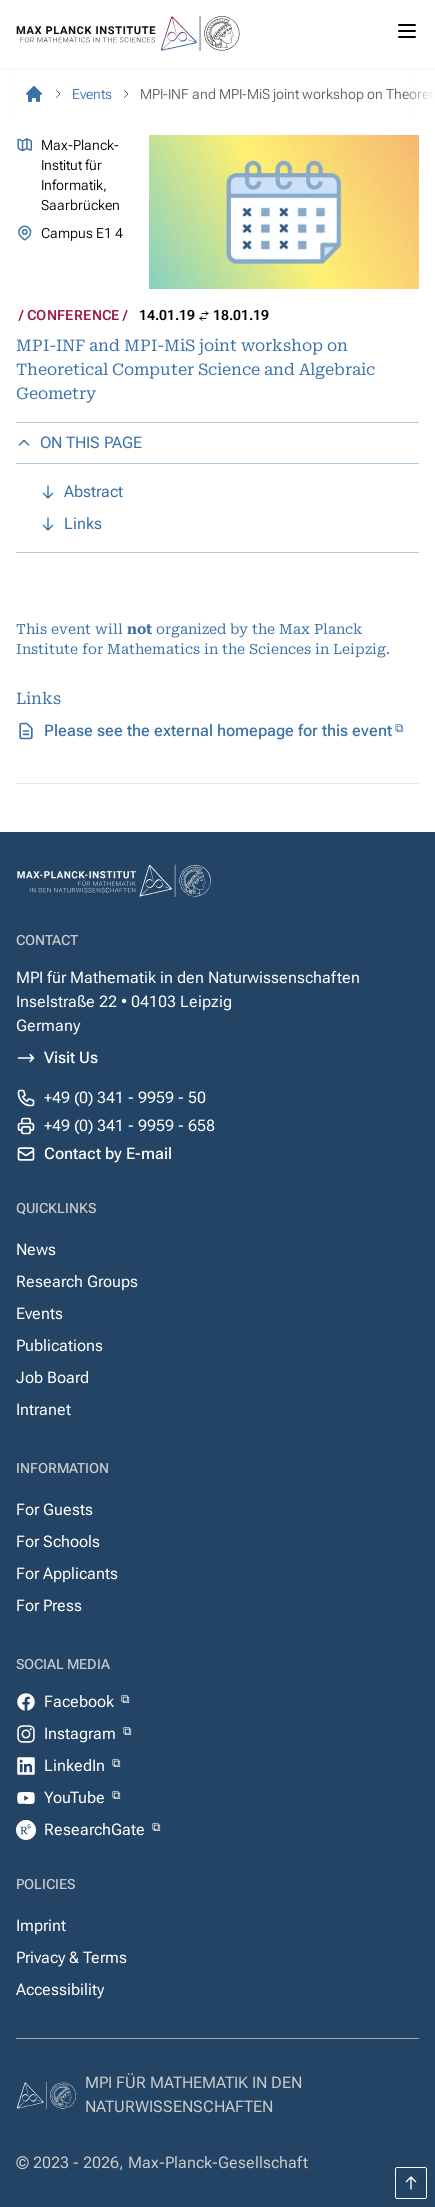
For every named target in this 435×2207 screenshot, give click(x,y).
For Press (49, 1605)
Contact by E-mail (108, 1153)
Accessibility (60, 1989)
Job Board (52, 1377)
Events (39, 1313)
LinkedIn (76, 1765)
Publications (59, 1345)
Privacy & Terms (71, 1957)
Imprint (41, 1925)
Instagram (82, 1733)
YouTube (76, 1797)
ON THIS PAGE (79, 442)
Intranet (43, 1409)
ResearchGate (96, 1829)
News (36, 1249)
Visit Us (71, 1057)
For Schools (58, 1541)
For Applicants (67, 1573)
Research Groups (77, 1281)
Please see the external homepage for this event (218, 730)
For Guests (54, 1509)
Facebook (81, 1701)
